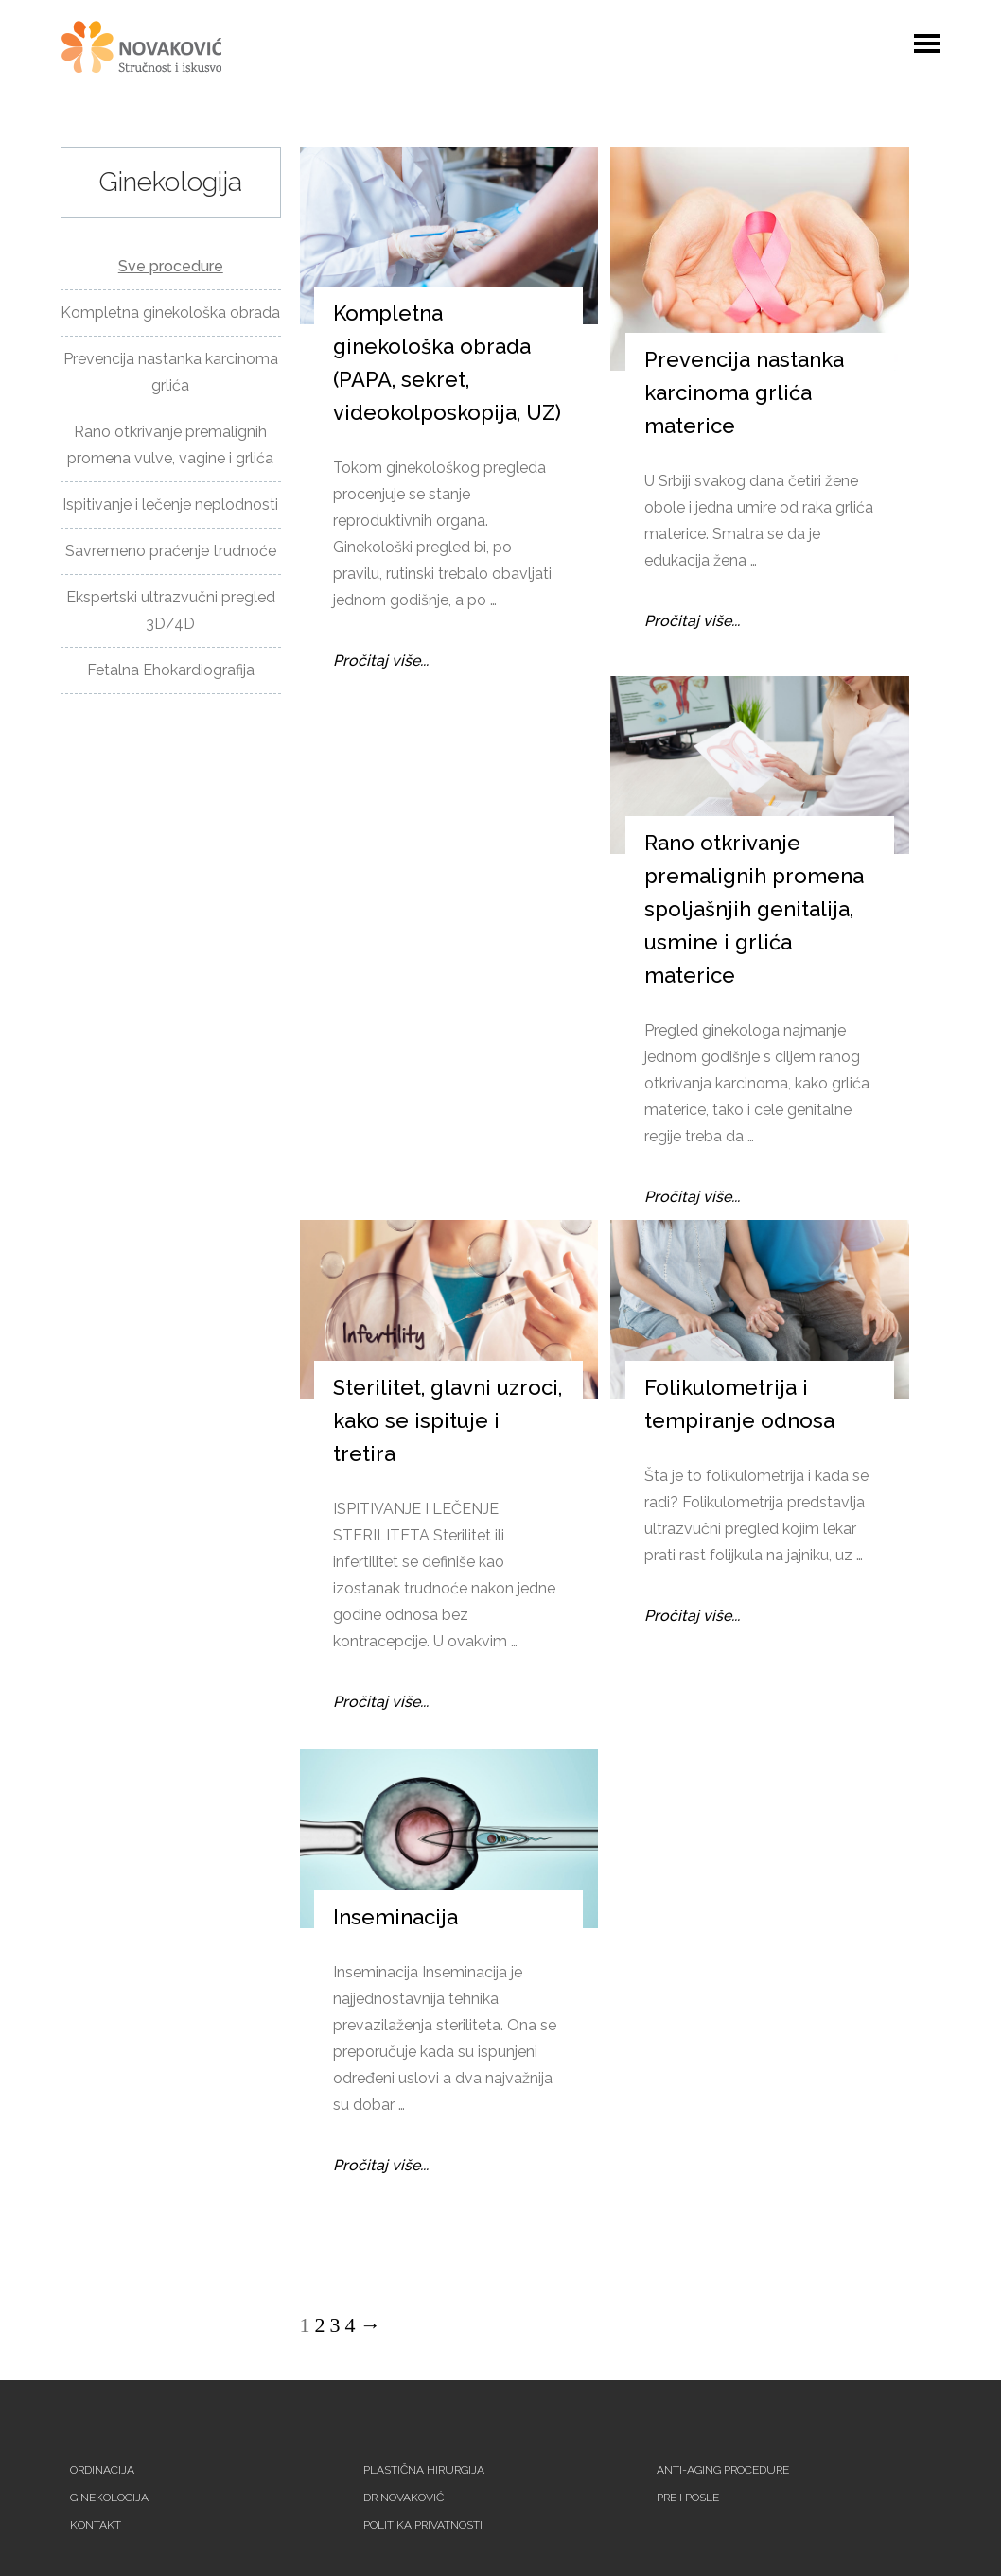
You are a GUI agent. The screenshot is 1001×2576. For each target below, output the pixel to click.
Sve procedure (170, 266)
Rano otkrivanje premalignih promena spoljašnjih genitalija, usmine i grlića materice (754, 908)
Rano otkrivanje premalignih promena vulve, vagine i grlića (170, 445)
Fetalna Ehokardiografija (171, 670)
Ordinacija (102, 2470)
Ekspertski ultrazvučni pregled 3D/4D (170, 610)
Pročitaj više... (381, 661)
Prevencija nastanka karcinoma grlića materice (744, 392)
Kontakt (95, 2525)
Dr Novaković (403, 2497)
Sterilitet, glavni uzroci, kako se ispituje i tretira (447, 1420)
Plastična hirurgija (423, 2470)
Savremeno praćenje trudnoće (170, 551)
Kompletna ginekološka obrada (170, 313)
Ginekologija (109, 2497)
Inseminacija (395, 1917)
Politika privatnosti (423, 2525)
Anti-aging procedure (723, 2470)
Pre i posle (688, 2497)
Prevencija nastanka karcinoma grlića (170, 372)
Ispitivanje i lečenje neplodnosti (170, 504)
